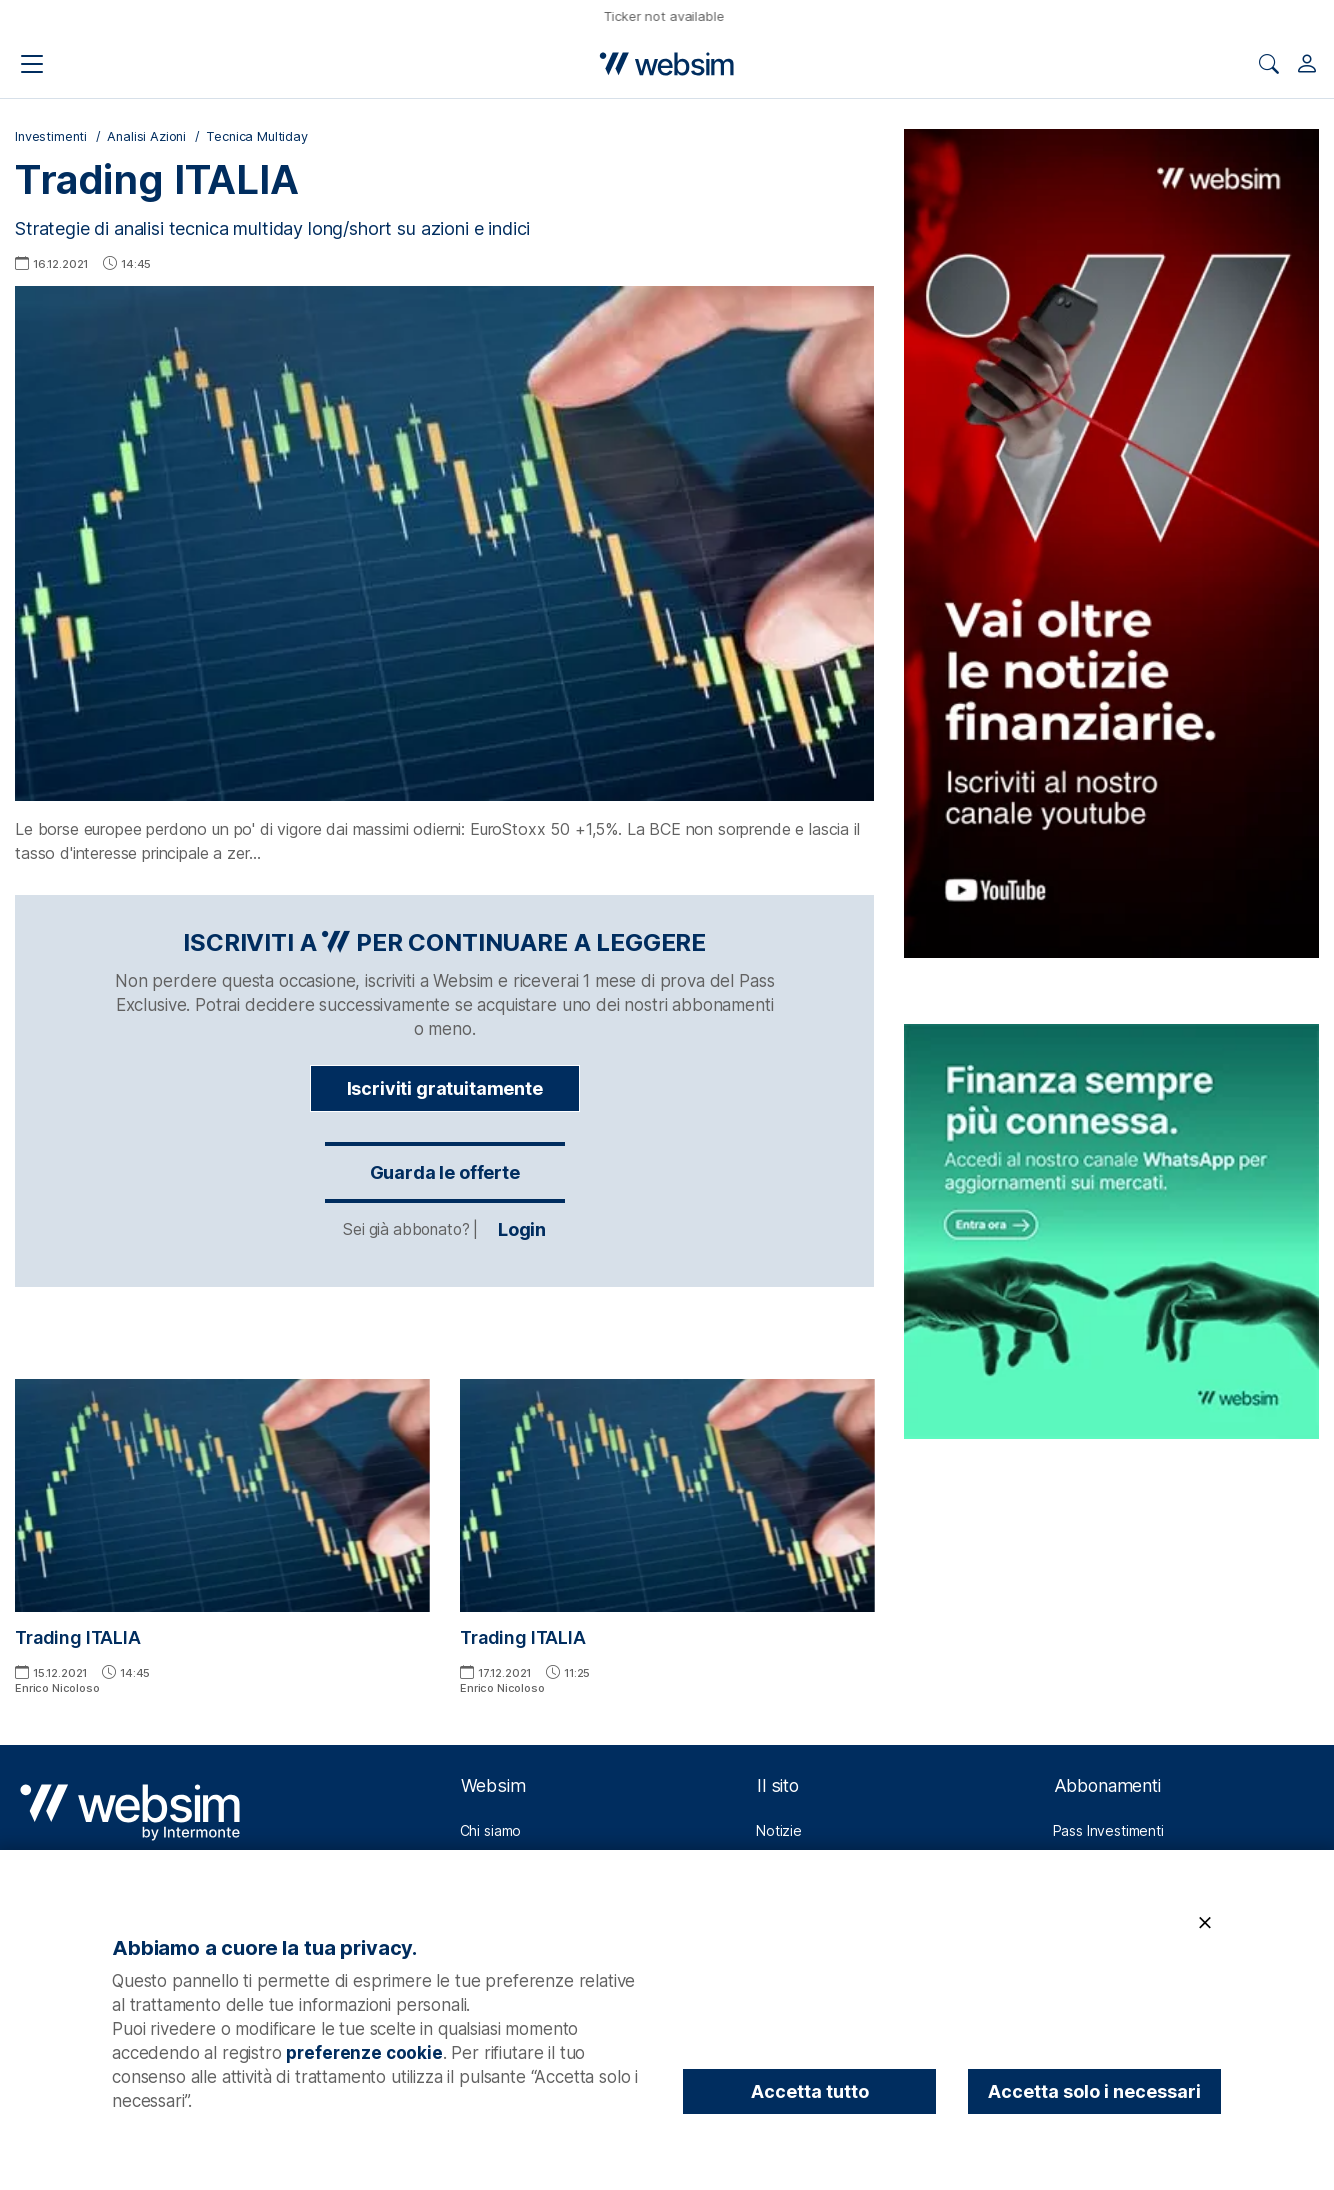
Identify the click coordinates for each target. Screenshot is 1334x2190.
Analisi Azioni (146, 136)
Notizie (779, 1830)
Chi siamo (491, 1830)
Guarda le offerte (445, 1172)
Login (444, 1230)
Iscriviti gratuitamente (445, 1088)
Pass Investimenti (1108, 1830)
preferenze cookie (364, 2053)
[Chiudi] (1205, 1923)
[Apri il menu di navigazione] (32, 64)
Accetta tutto (810, 2091)
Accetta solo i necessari (1094, 2091)
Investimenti (51, 136)
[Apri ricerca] (1269, 64)
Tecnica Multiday (256, 136)
